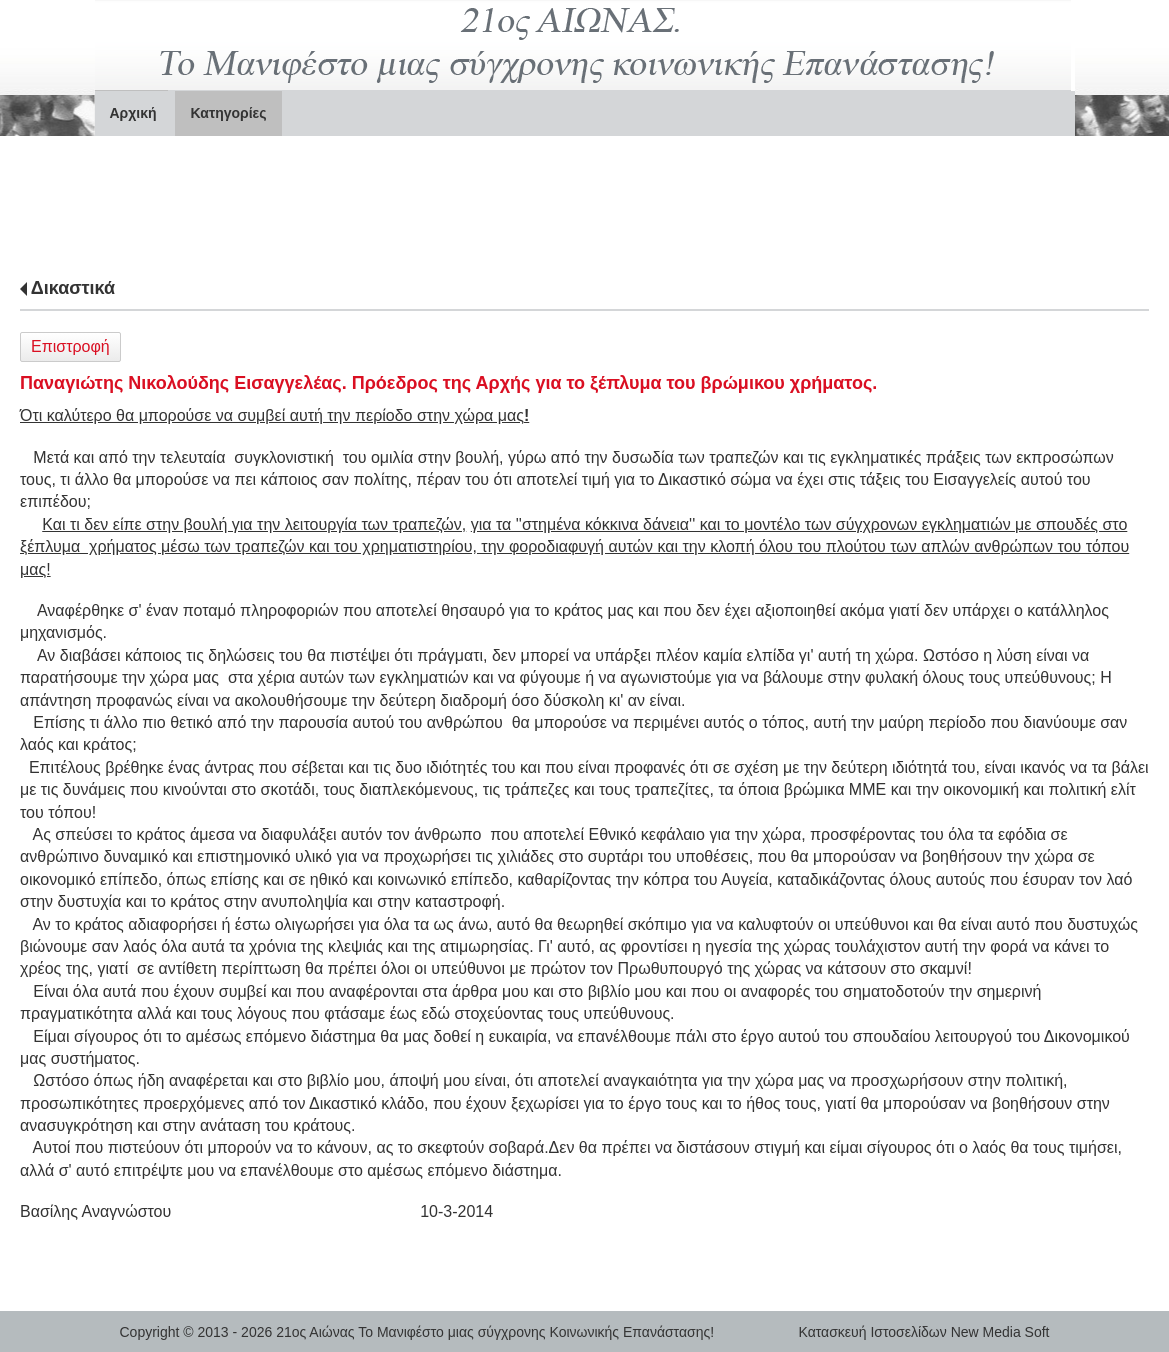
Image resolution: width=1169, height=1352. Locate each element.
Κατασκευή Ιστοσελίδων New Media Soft (924, 1332)
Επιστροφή (70, 346)
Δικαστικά (73, 288)
